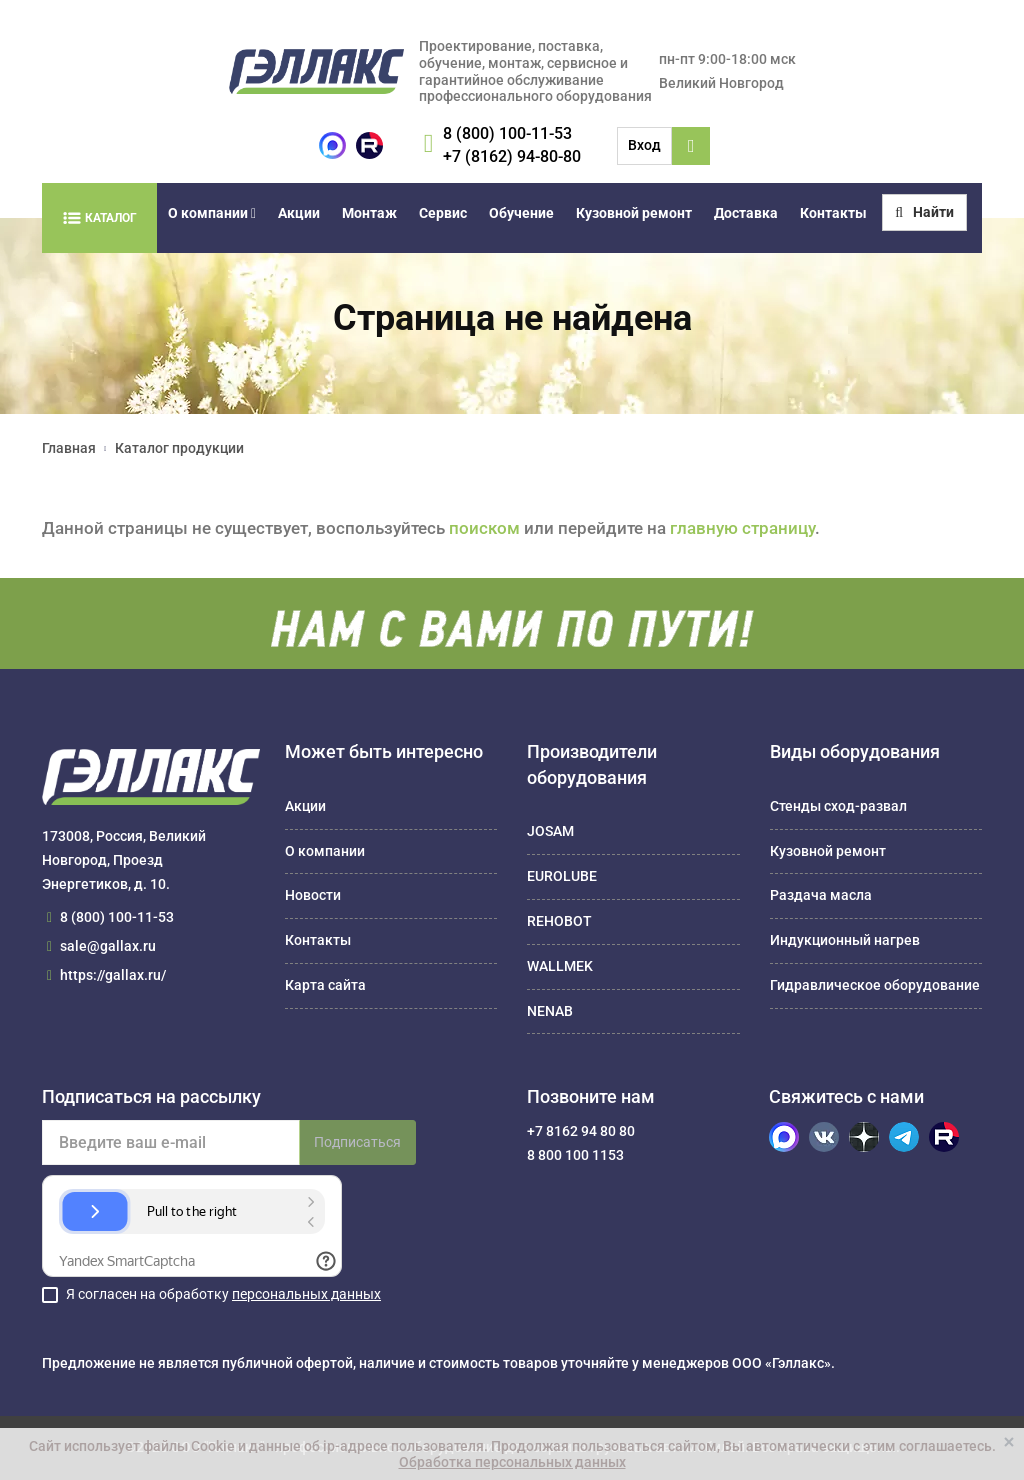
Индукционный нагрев (845, 940)
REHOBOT (559, 921)
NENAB (550, 1011)
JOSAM (550, 831)
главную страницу (742, 528)
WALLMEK (560, 966)
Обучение (521, 213)
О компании (212, 213)
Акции (299, 213)
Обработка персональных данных (512, 1462)
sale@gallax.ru (108, 946)
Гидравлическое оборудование (875, 985)
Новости (313, 895)
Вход (644, 145)
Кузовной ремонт (634, 213)
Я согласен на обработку (223, 1294)
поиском (484, 528)
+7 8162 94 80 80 (581, 1131)
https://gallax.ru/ (113, 975)
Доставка (746, 213)
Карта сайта (325, 985)
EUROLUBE (562, 876)
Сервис (443, 213)
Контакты (833, 213)
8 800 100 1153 (575, 1155)
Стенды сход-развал (838, 806)
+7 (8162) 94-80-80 (512, 156)
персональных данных (306, 1294)
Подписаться (357, 1142)
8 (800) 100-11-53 (507, 133)
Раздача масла (821, 895)
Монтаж (369, 213)
